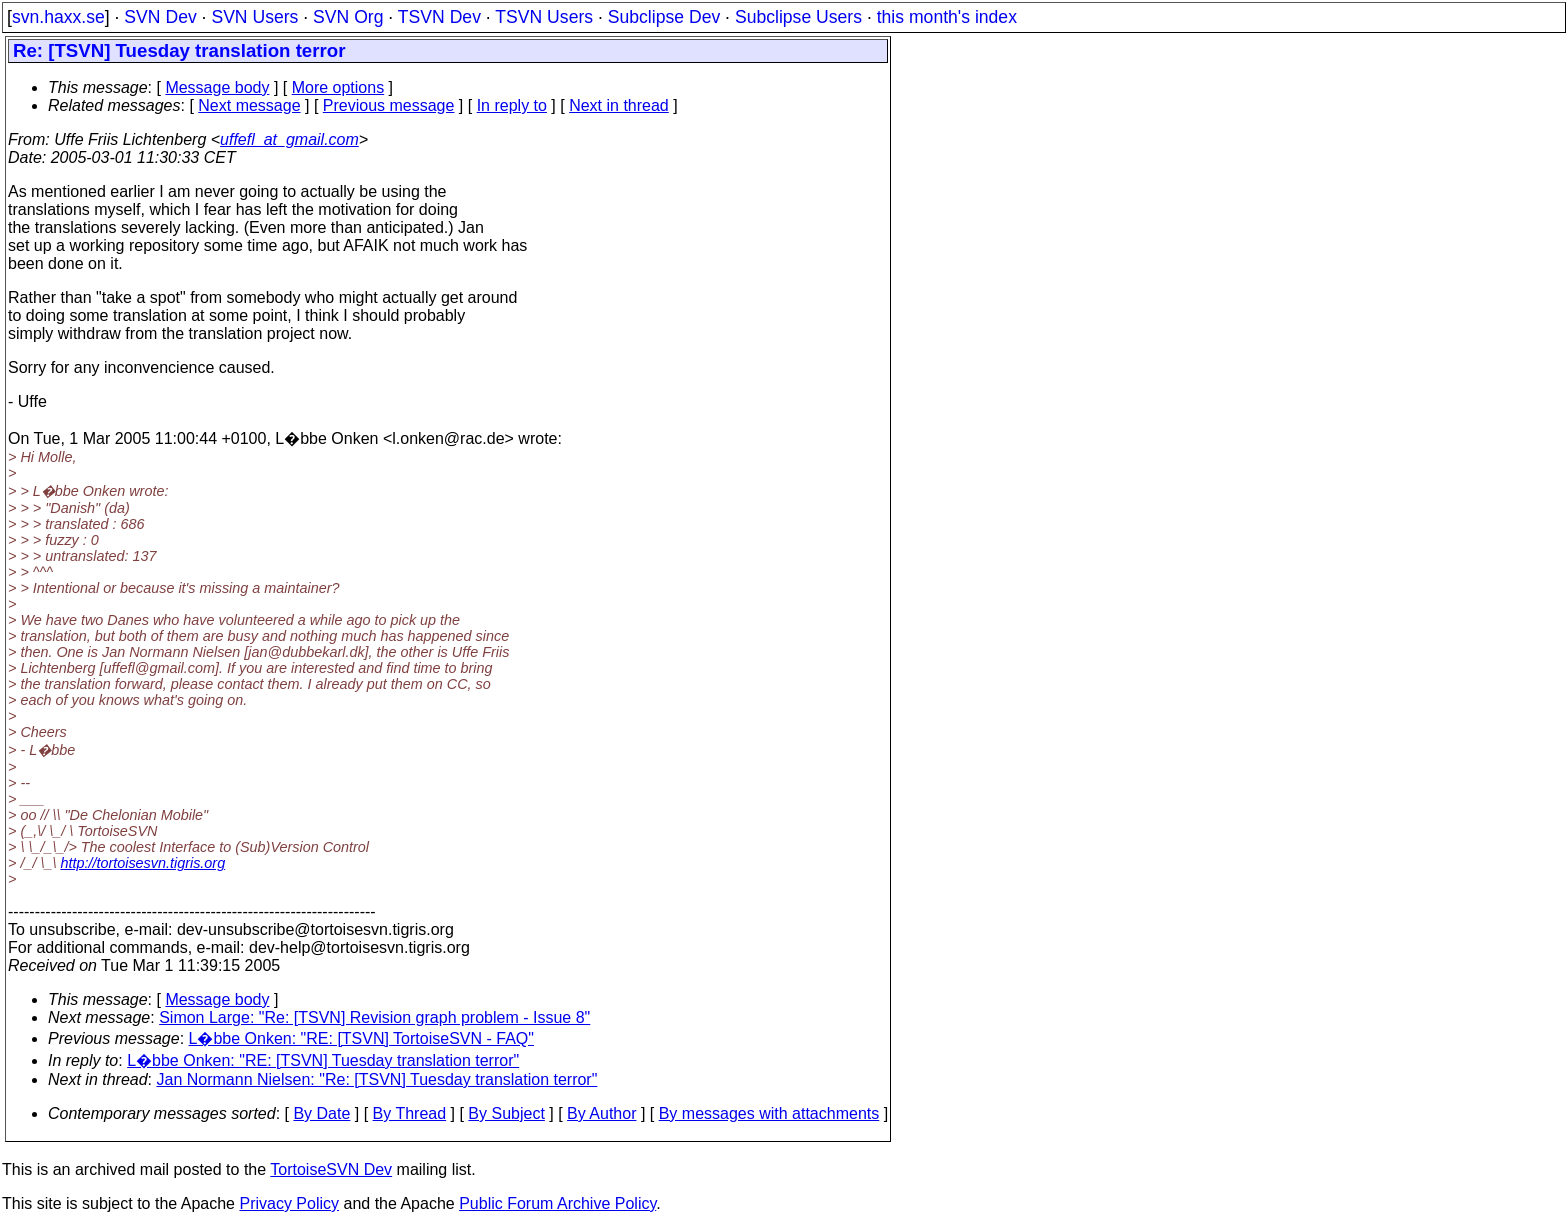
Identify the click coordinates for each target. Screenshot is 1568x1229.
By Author (601, 1113)
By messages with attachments (769, 1113)
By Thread (410, 1113)
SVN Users (254, 17)
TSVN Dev (439, 17)
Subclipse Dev (664, 17)
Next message (249, 105)
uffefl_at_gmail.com (289, 139)
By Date (321, 1113)
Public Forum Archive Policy (557, 1203)
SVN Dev (160, 17)
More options (338, 87)
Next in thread (619, 105)
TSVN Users (544, 17)
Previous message (389, 105)
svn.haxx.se (58, 17)
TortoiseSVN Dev (331, 1169)
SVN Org (348, 17)
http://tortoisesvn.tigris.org (142, 863)
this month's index (947, 17)
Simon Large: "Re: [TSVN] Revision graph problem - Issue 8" (374, 1017)
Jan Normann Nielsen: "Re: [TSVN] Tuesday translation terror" (377, 1079)
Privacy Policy (289, 1203)
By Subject (506, 1113)
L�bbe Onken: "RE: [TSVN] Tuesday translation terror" (323, 1060)
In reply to (512, 105)
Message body (217, 87)
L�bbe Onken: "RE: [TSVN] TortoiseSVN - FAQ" (361, 1038)
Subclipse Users (798, 17)
